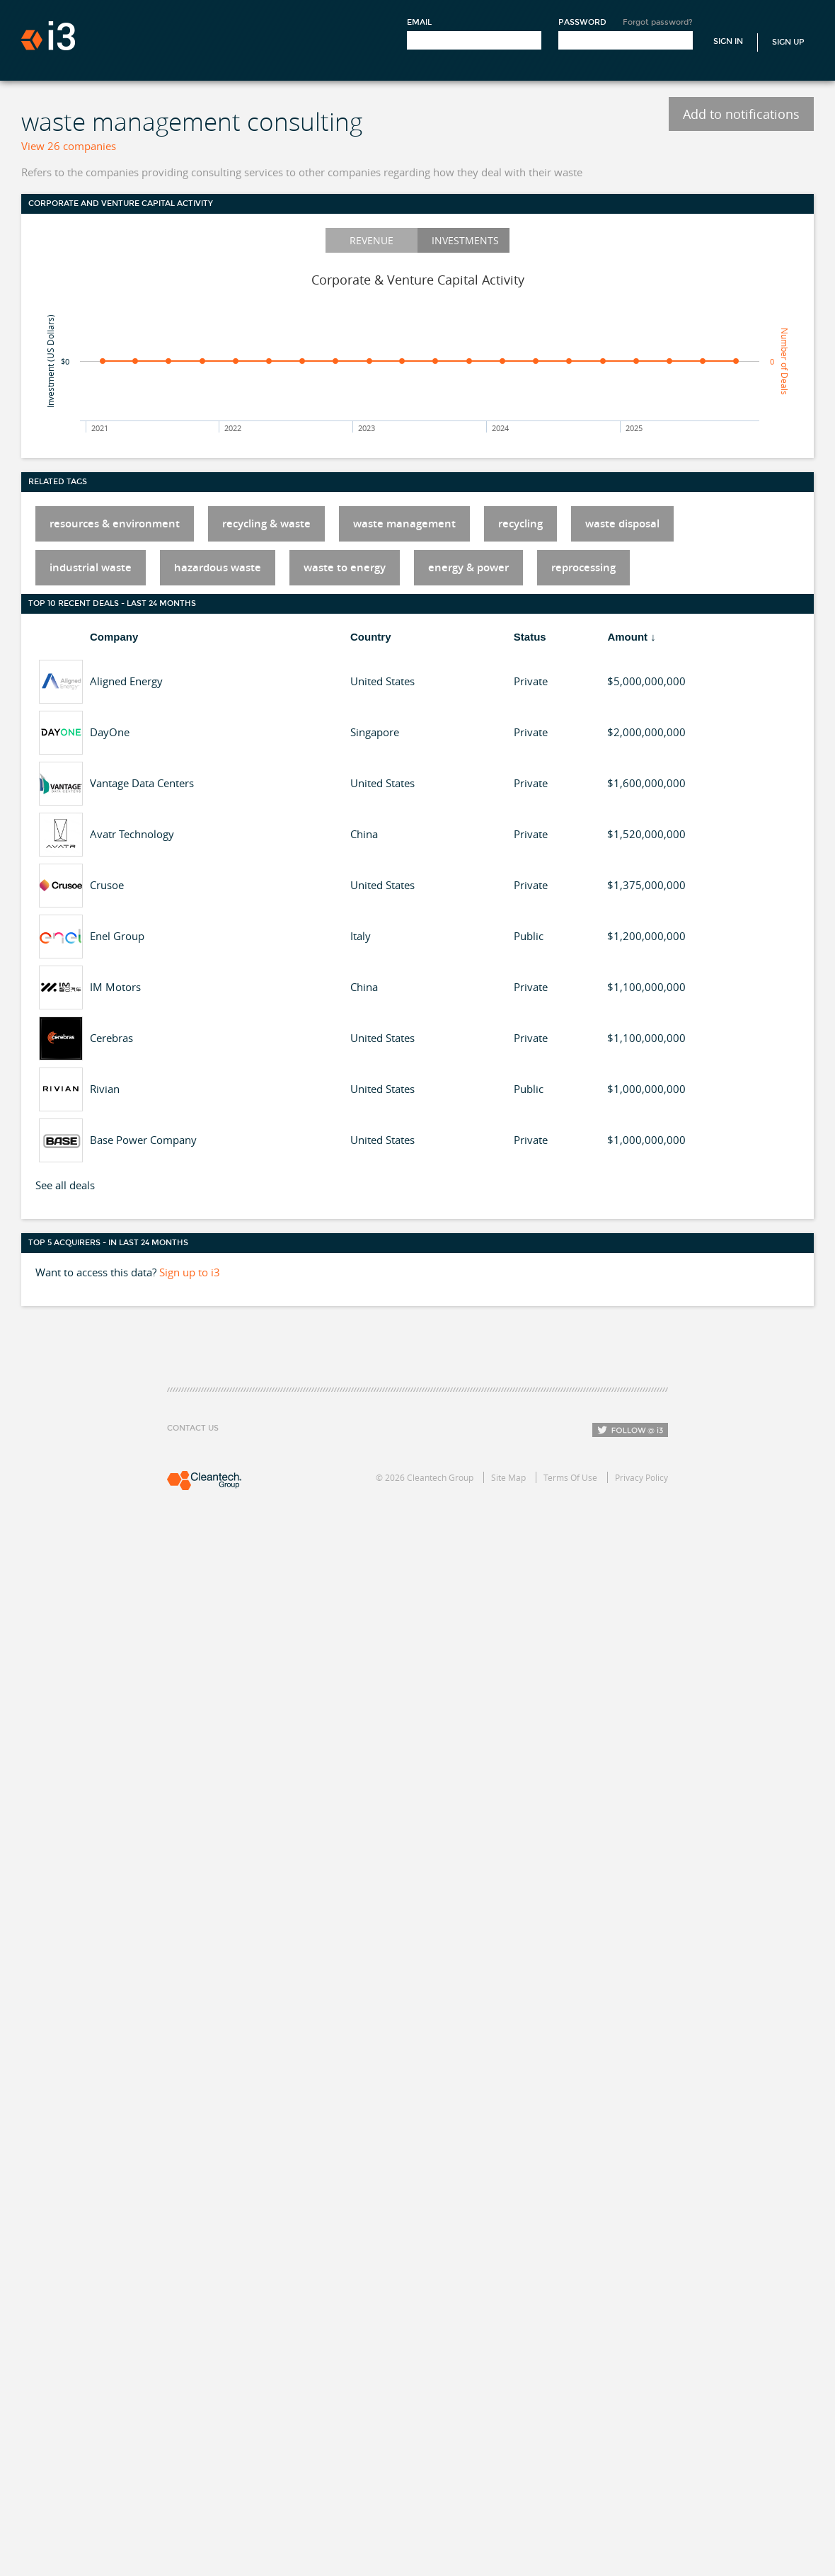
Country (370, 637)
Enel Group (117, 936)
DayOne (109, 732)
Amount (627, 637)
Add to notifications (741, 113)
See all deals (65, 1185)
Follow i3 (630, 1430)
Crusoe (107, 885)
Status (530, 637)
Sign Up (788, 42)
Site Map (508, 1477)
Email (419, 22)
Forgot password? (658, 22)
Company (114, 637)
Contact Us (193, 1428)
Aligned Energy (126, 681)
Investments (465, 240)
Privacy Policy (641, 1477)
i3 (48, 35)
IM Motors (115, 987)
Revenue (371, 240)
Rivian (105, 1089)
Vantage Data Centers (142, 783)
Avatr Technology (132, 834)
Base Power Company (143, 1140)
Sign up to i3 (189, 1272)
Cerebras (111, 1038)
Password (582, 22)
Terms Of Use (570, 1477)
